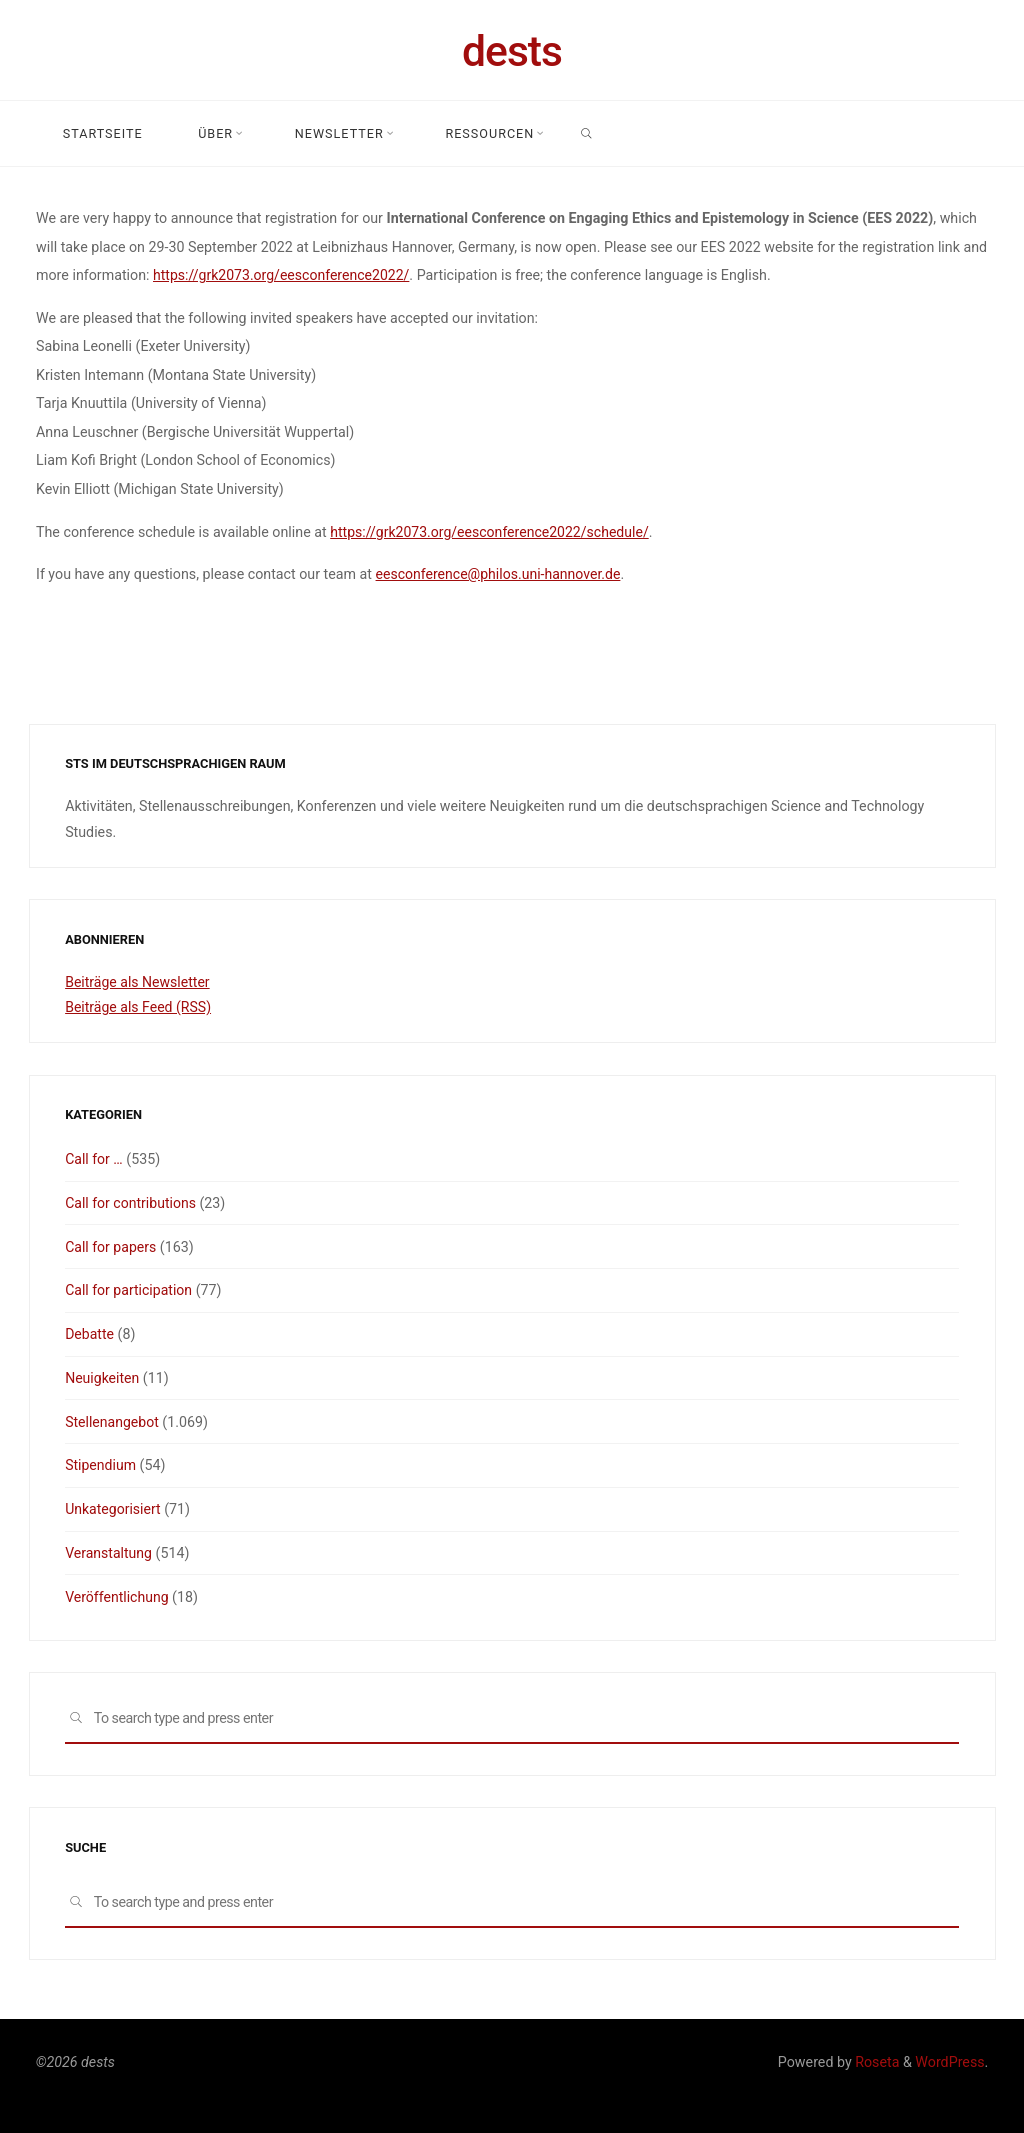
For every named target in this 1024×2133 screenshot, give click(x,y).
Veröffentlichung (117, 1597)
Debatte (90, 1334)
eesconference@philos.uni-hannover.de (499, 574)
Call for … (94, 1159)
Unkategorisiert (113, 1509)
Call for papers (111, 1247)
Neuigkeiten (102, 1378)
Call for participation (129, 1290)
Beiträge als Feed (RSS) (139, 1007)
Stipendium (101, 1465)
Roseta (876, 2062)
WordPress (949, 2062)
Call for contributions (131, 1203)
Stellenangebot (112, 1422)
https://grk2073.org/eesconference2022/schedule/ (491, 531)
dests (512, 51)
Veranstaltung (109, 1553)
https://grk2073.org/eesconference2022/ (283, 275)
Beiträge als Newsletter (138, 982)
